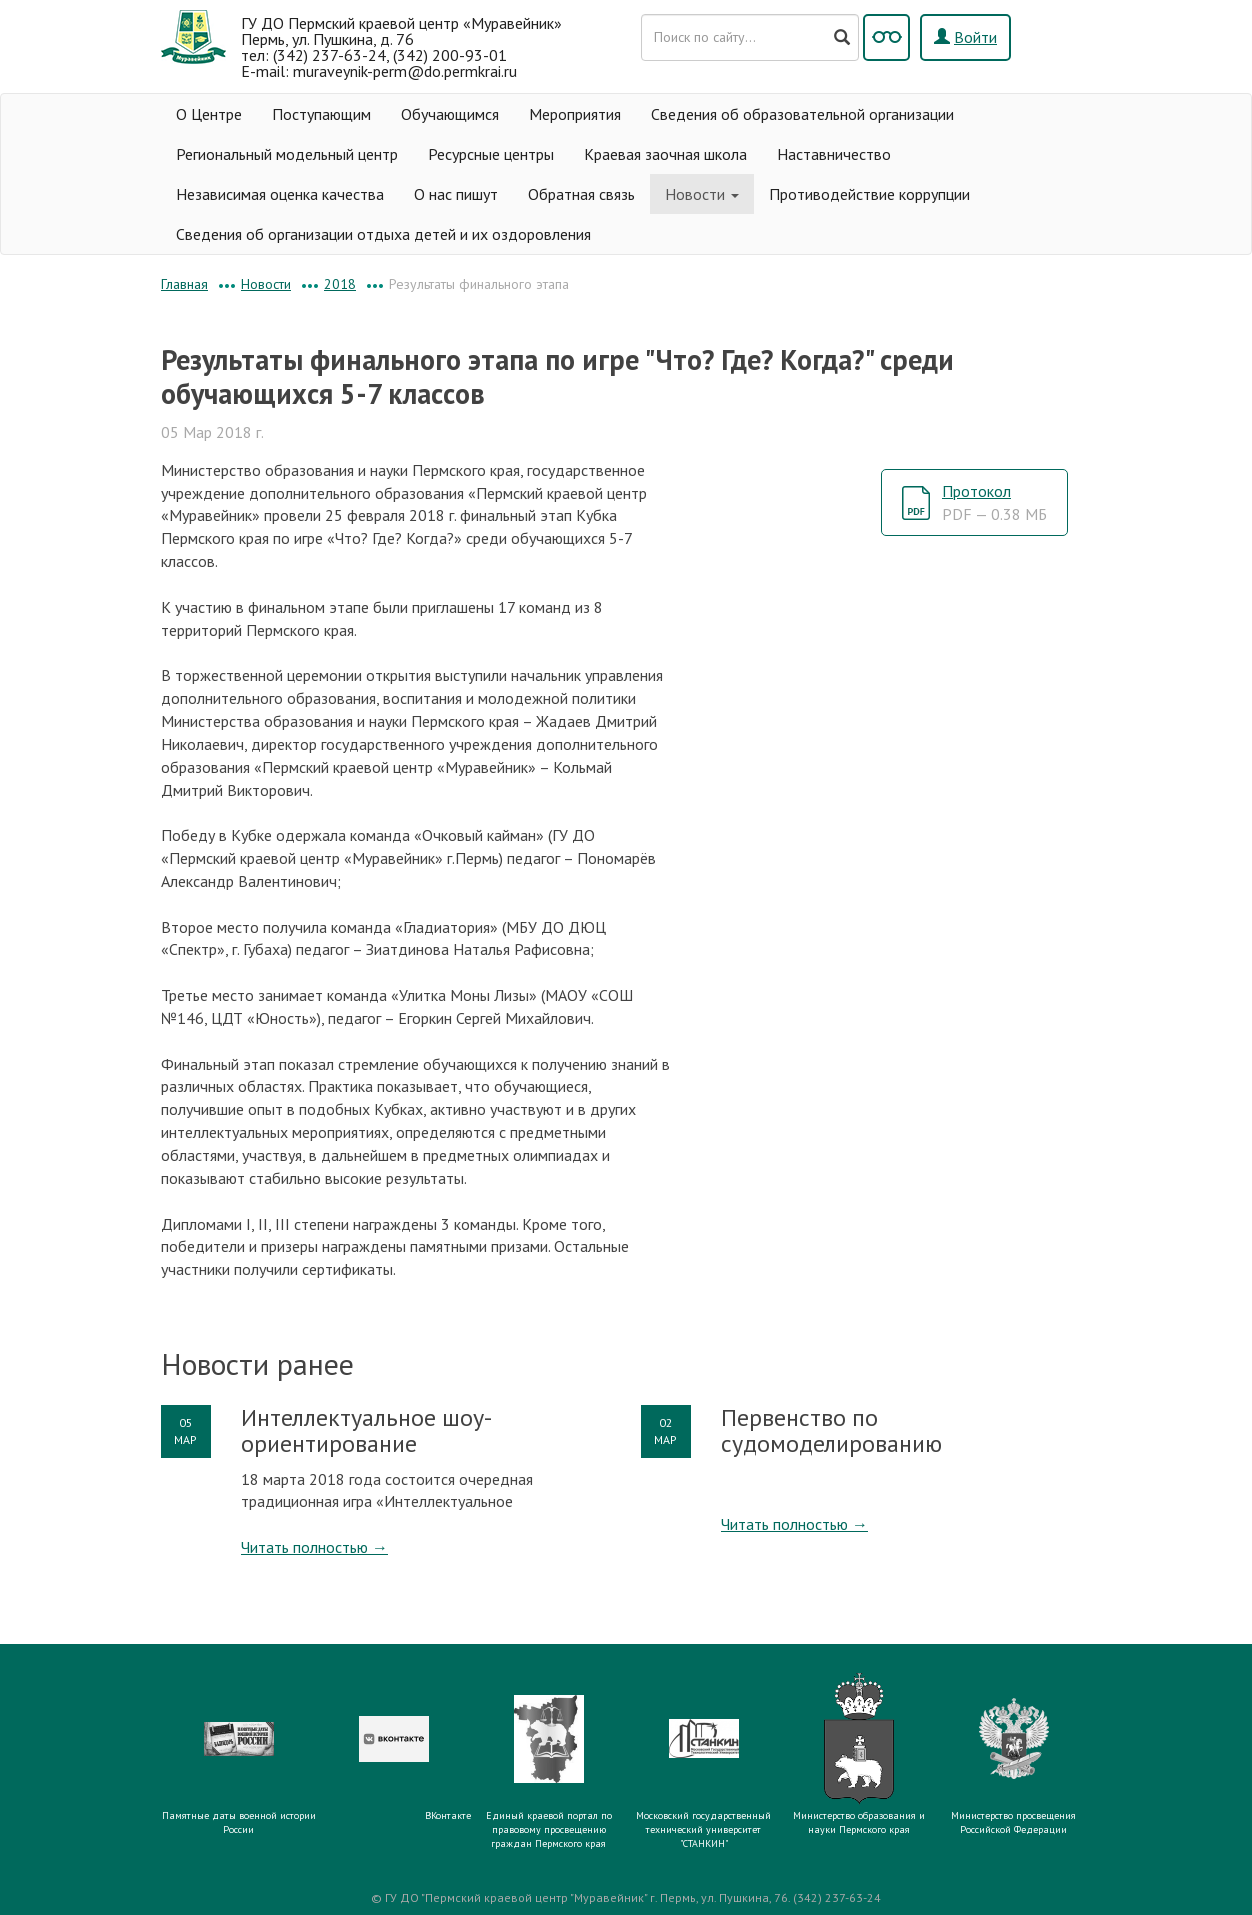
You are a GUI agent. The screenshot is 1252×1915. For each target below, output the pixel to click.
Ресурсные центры (491, 154)
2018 (340, 284)
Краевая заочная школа (665, 154)
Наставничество (834, 154)
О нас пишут (456, 194)
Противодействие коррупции (869, 194)
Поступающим (321, 114)
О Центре (209, 114)
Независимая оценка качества (280, 194)
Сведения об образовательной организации (802, 114)
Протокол (994, 502)
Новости (702, 194)
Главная (184, 284)
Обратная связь (581, 194)
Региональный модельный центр (287, 154)
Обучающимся (450, 114)
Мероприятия (575, 114)
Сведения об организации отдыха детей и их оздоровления (383, 234)
